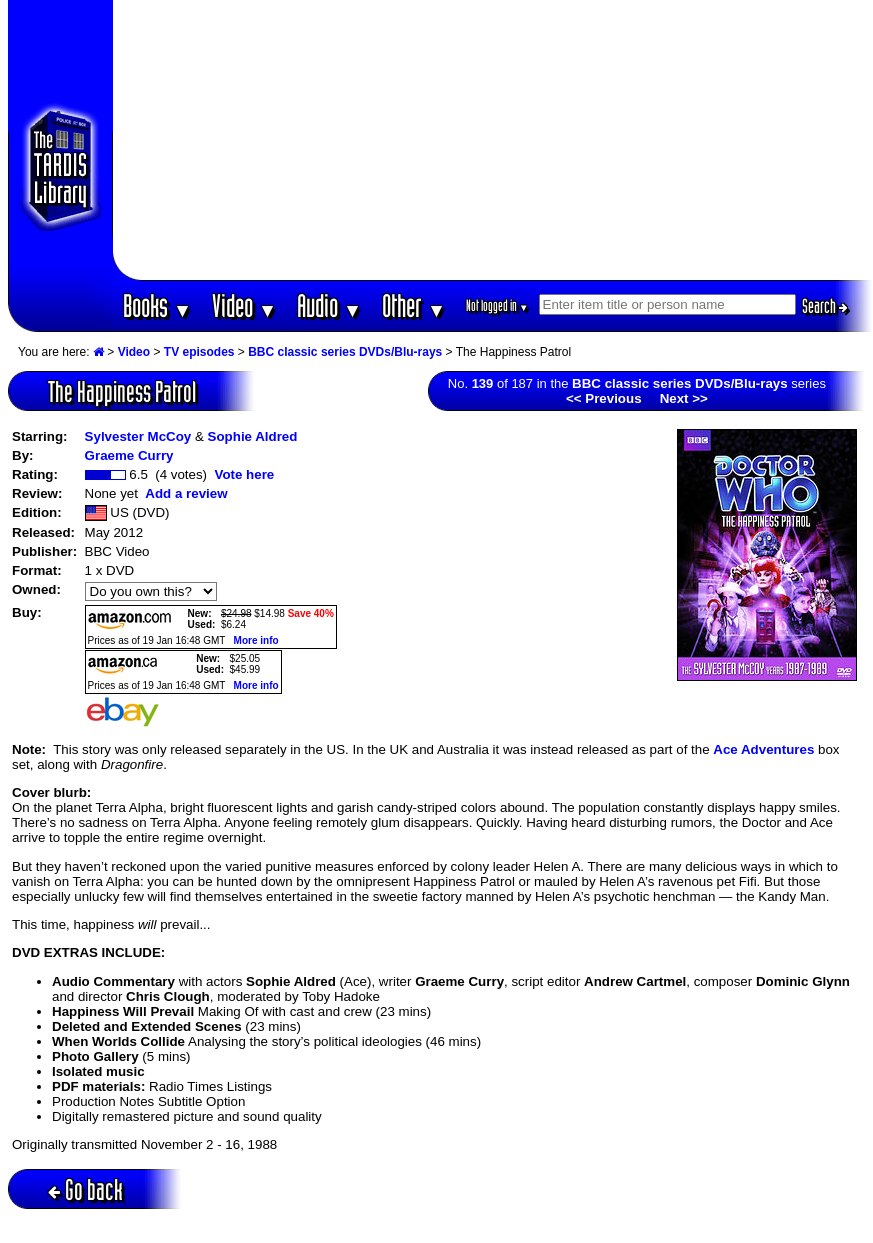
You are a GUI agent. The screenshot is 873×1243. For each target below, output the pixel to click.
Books (157, 305)
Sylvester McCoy (138, 436)
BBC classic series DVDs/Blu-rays (345, 352)
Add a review (186, 493)
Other (414, 305)
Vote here (244, 474)
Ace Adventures (763, 749)
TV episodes (199, 352)
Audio (329, 305)
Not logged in (497, 305)
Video (244, 305)
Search (825, 306)
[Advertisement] (492, 140)
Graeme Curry (129, 455)
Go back (85, 1189)
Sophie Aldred (253, 436)
